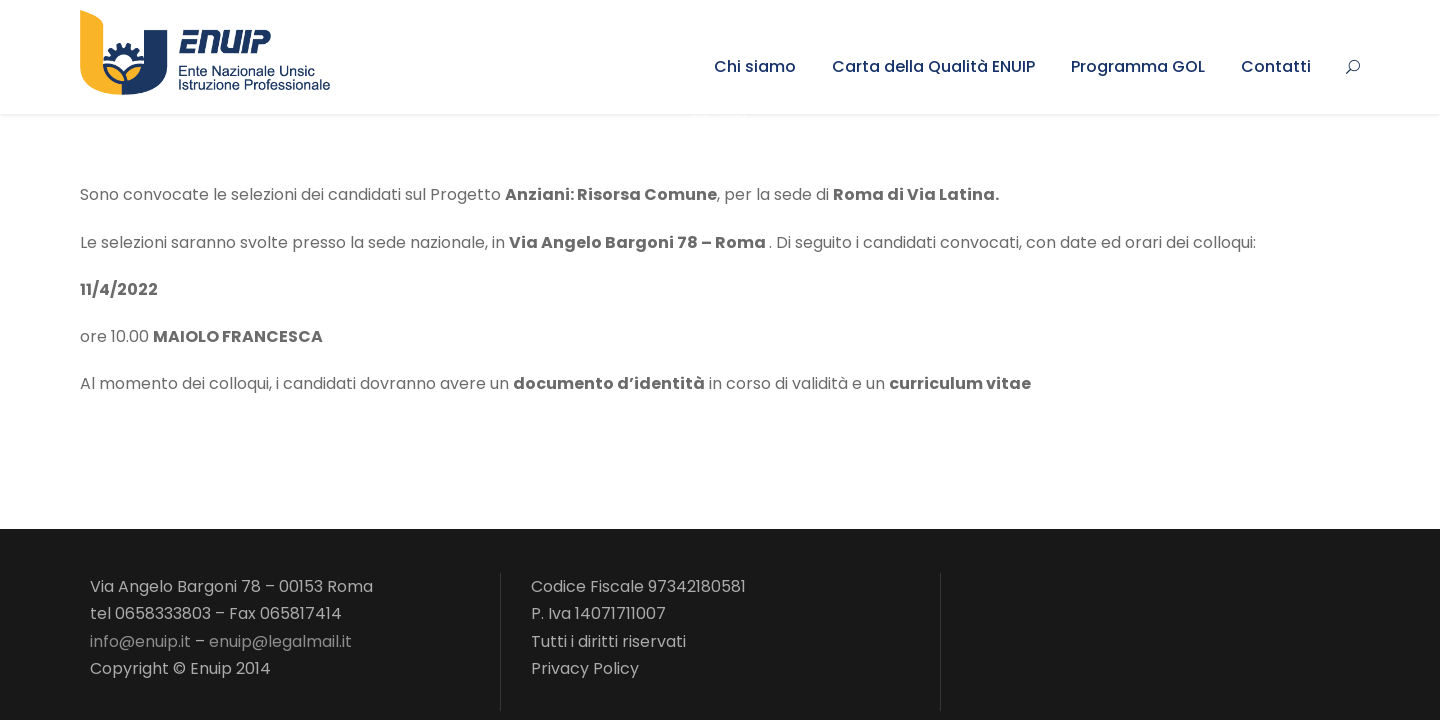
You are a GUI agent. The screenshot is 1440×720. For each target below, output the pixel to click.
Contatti (1276, 66)
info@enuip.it (140, 641)
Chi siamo (755, 66)
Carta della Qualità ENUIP (933, 66)
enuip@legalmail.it (280, 641)
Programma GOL (1138, 66)
